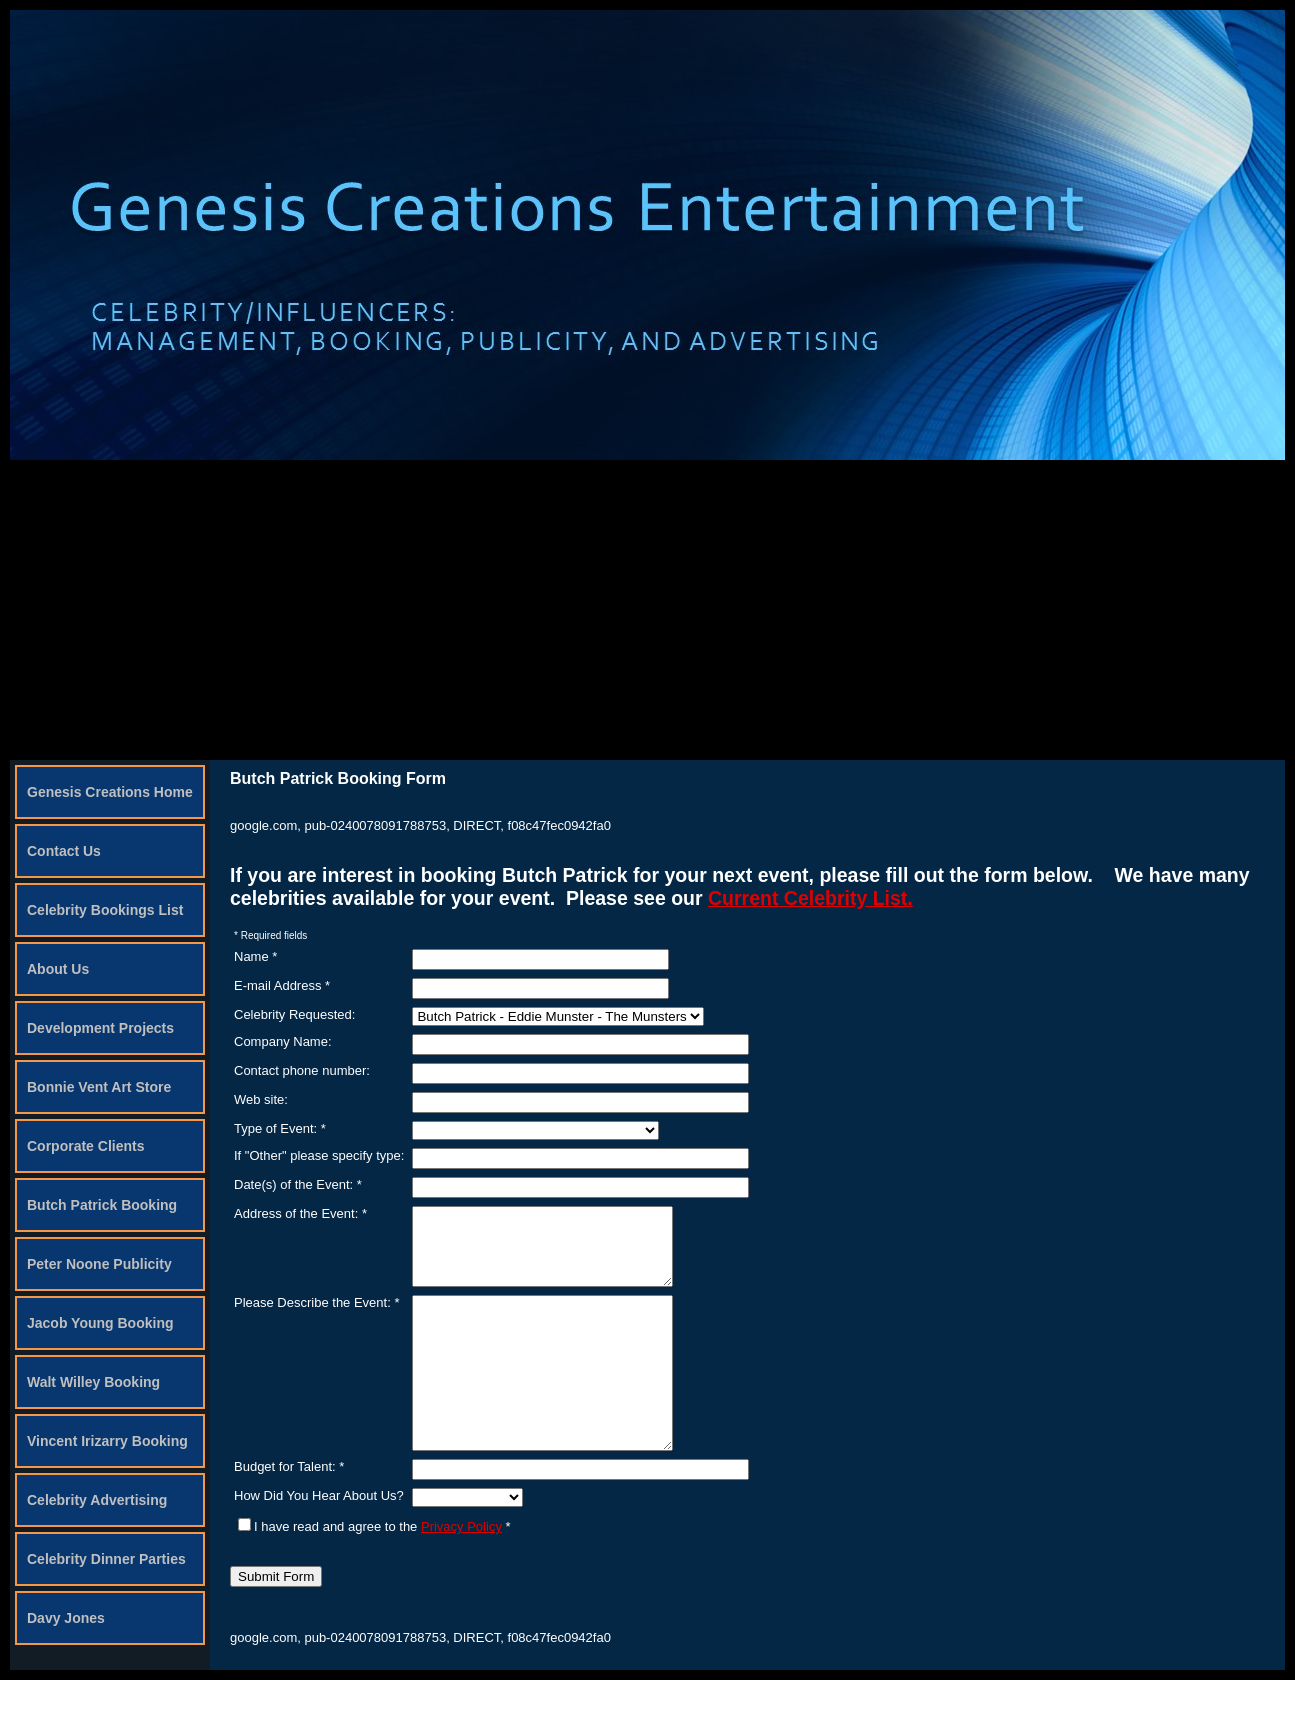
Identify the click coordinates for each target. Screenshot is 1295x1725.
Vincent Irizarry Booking (107, 1441)
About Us (58, 969)
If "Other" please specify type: (319, 1155)
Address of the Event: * (300, 1213)
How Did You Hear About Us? (319, 1540)
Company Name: (283, 1041)
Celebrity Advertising (97, 1500)
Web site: (261, 1099)
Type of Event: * (280, 1128)
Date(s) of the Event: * (298, 1184)
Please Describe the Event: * (316, 1317)
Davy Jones (66, 1618)
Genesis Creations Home (110, 792)
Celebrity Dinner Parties (106, 1559)
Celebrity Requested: (294, 1014)
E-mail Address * (282, 985)
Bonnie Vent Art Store (99, 1087)
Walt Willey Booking (93, 1382)
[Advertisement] (648, 610)
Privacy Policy (461, 1571)
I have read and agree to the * (374, 1571)
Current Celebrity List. (810, 898)
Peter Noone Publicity (99, 1264)
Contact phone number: (302, 1070)
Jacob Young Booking (100, 1323)
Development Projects (100, 1028)
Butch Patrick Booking (102, 1205)
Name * (255, 956)
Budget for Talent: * (289, 1511)
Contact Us (64, 851)
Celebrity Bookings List (105, 910)
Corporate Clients (85, 1146)
